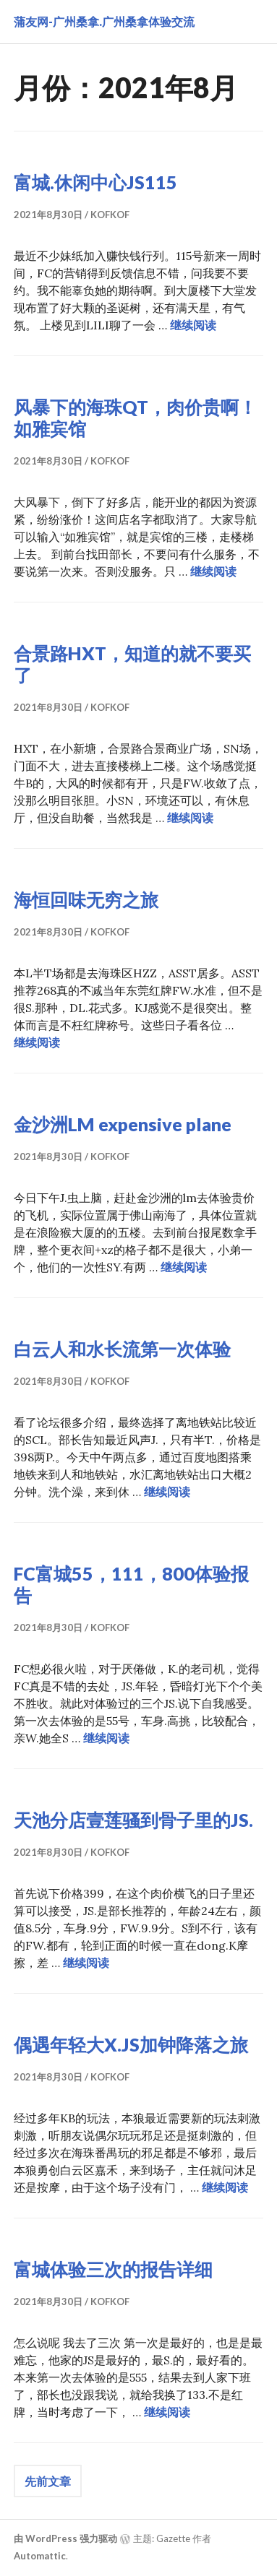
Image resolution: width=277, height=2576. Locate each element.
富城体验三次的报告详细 (113, 2269)
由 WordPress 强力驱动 (65, 2538)
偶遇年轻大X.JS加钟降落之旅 (131, 2044)
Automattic (40, 2556)
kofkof (109, 214)
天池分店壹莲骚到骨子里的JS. (133, 1820)
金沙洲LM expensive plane (122, 1124)
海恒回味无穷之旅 (86, 899)
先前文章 (48, 2481)
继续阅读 (193, 325)
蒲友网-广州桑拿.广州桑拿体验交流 (104, 21)
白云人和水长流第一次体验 (122, 1349)
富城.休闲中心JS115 (95, 182)
